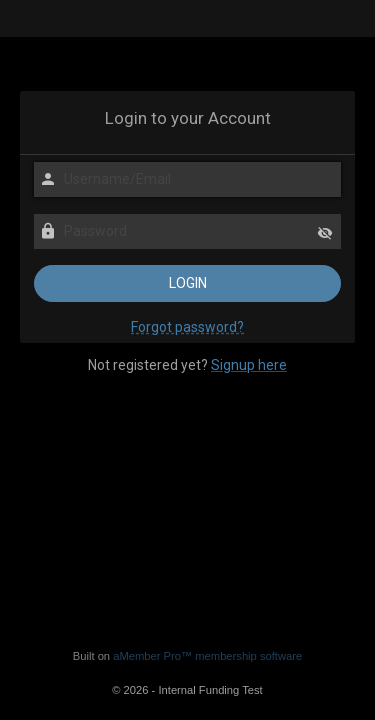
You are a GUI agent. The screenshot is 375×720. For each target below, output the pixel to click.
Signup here (249, 365)
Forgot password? (187, 327)
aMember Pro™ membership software (207, 656)
